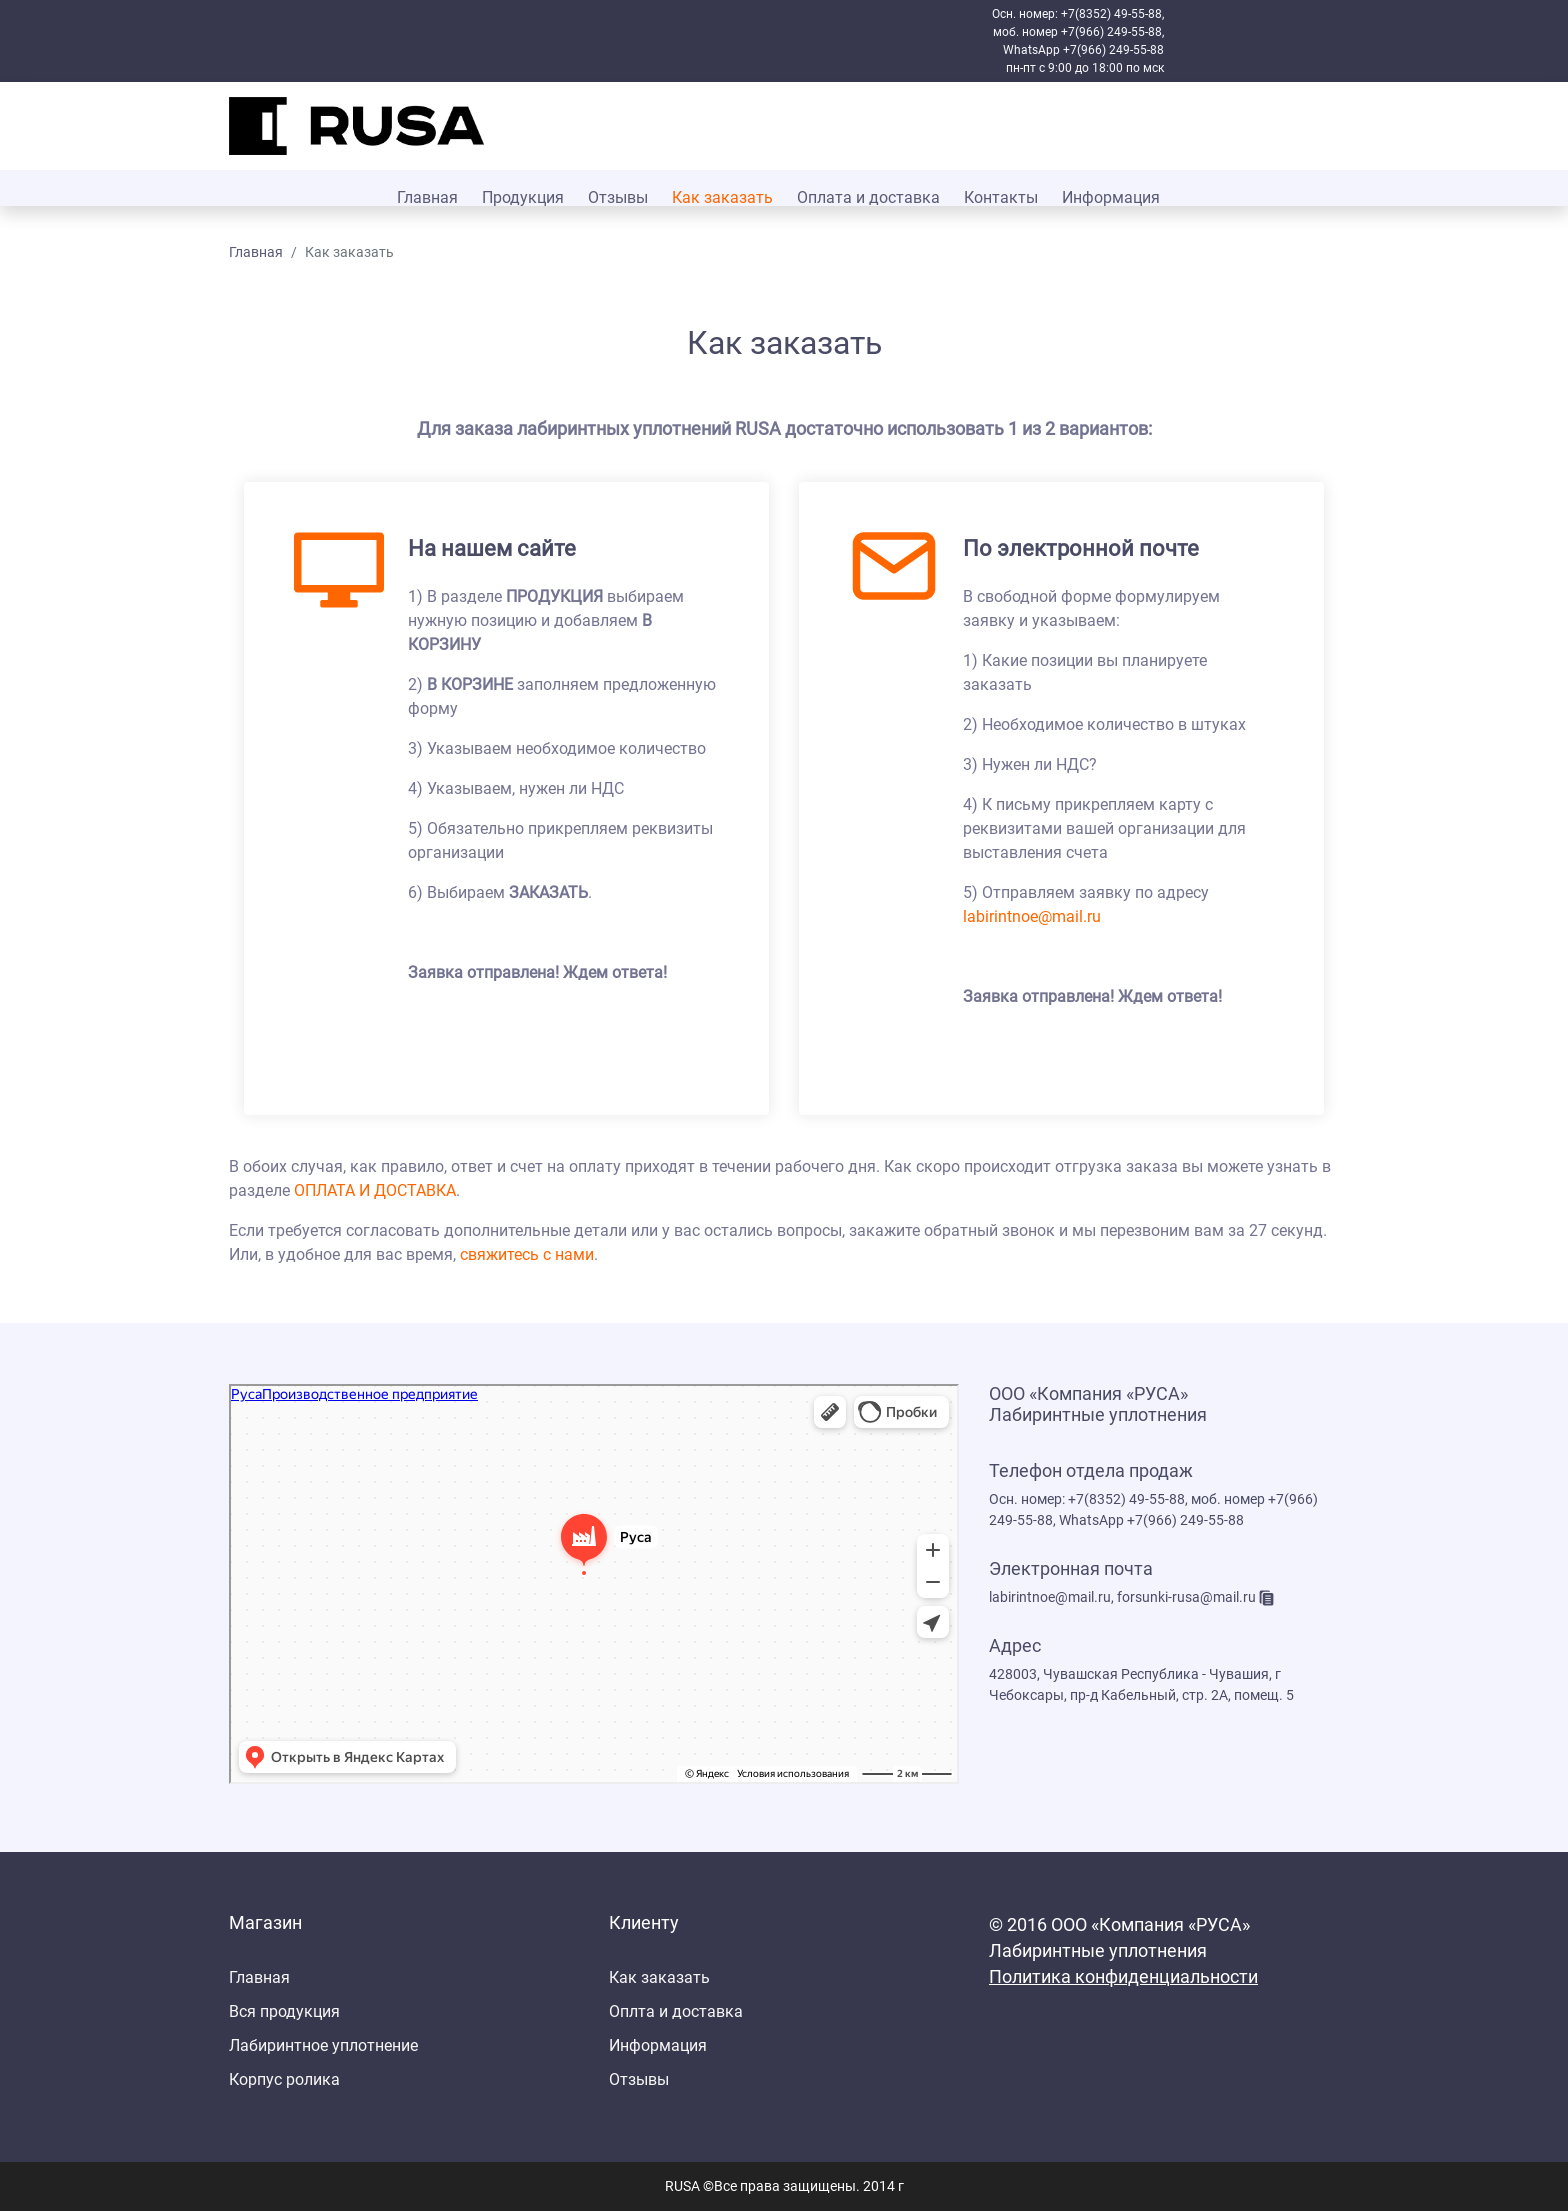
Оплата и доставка (868, 197)
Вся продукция (284, 2011)
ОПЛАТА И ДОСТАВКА (375, 1190)
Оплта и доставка (676, 2011)
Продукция (523, 197)
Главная (427, 197)
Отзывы (618, 197)
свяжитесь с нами (527, 1254)
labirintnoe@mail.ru (1032, 916)
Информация (1111, 197)
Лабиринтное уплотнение (323, 2045)
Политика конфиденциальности (1123, 1977)
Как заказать (722, 197)
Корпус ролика (284, 2079)
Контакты (1001, 197)
